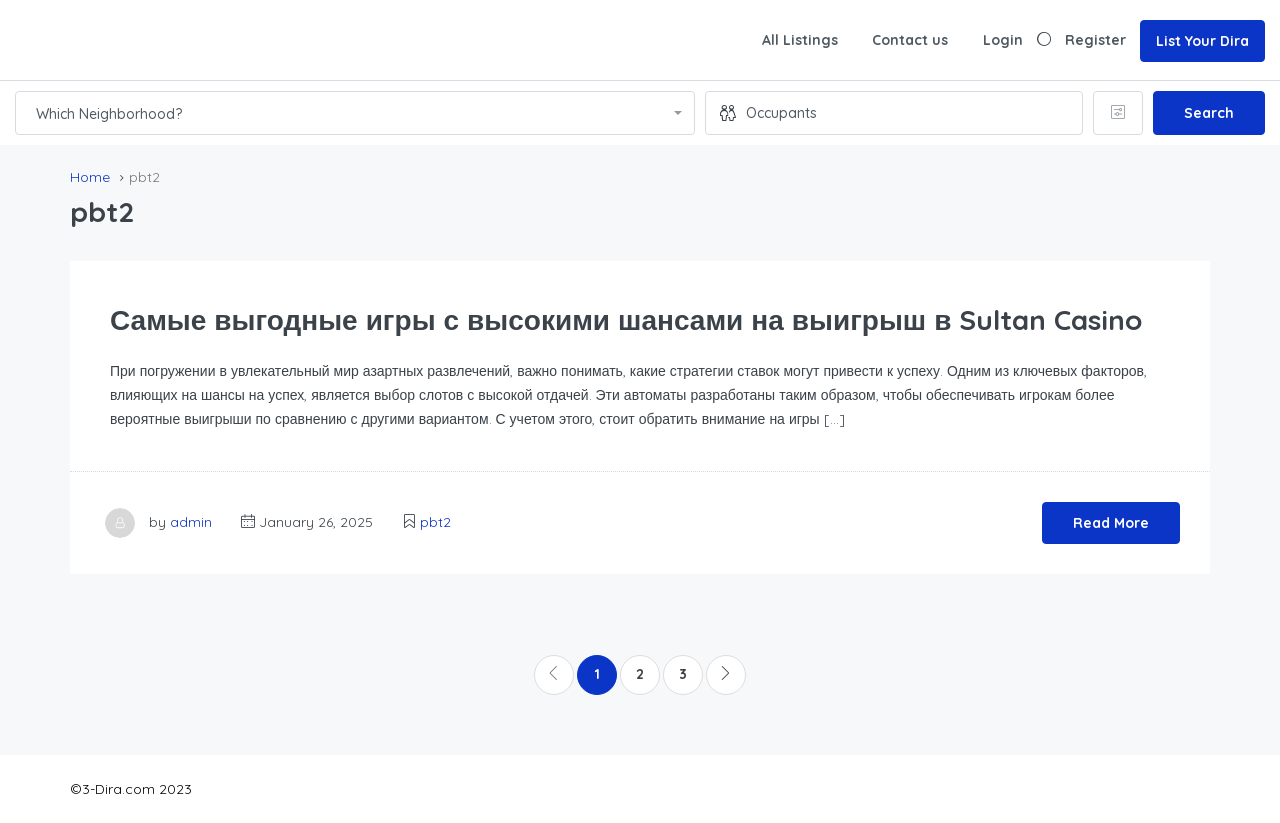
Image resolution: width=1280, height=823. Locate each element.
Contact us (910, 40)
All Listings (800, 40)
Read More (1111, 523)
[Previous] (554, 675)
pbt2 (435, 522)
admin (191, 522)
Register (1095, 40)
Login (1003, 40)
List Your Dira (1202, 41)
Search (1209, 113)
